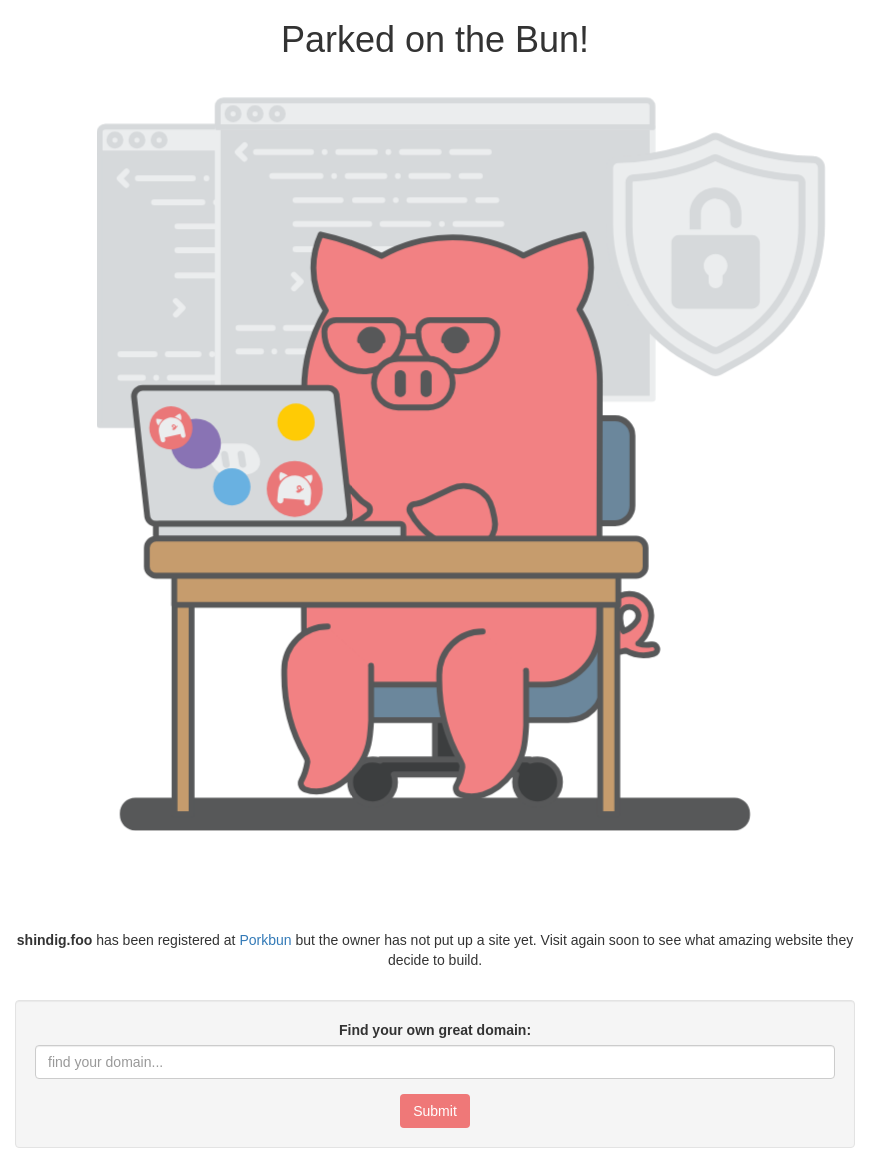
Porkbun (265, 940)
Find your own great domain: (435, 1030)
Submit (435, 1111)
